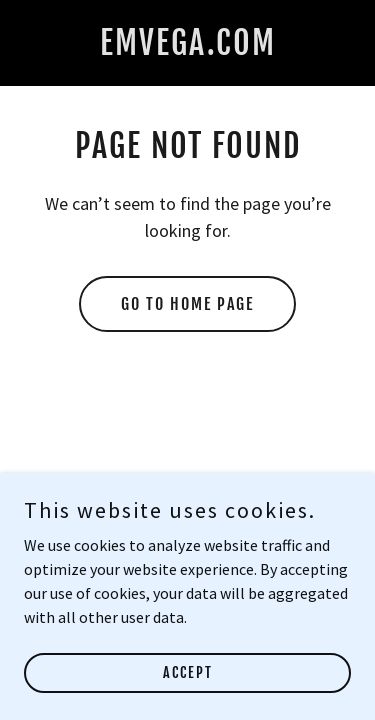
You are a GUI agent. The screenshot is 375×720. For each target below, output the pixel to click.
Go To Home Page (187, 304)
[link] (188, 49)
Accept (188, 672)
